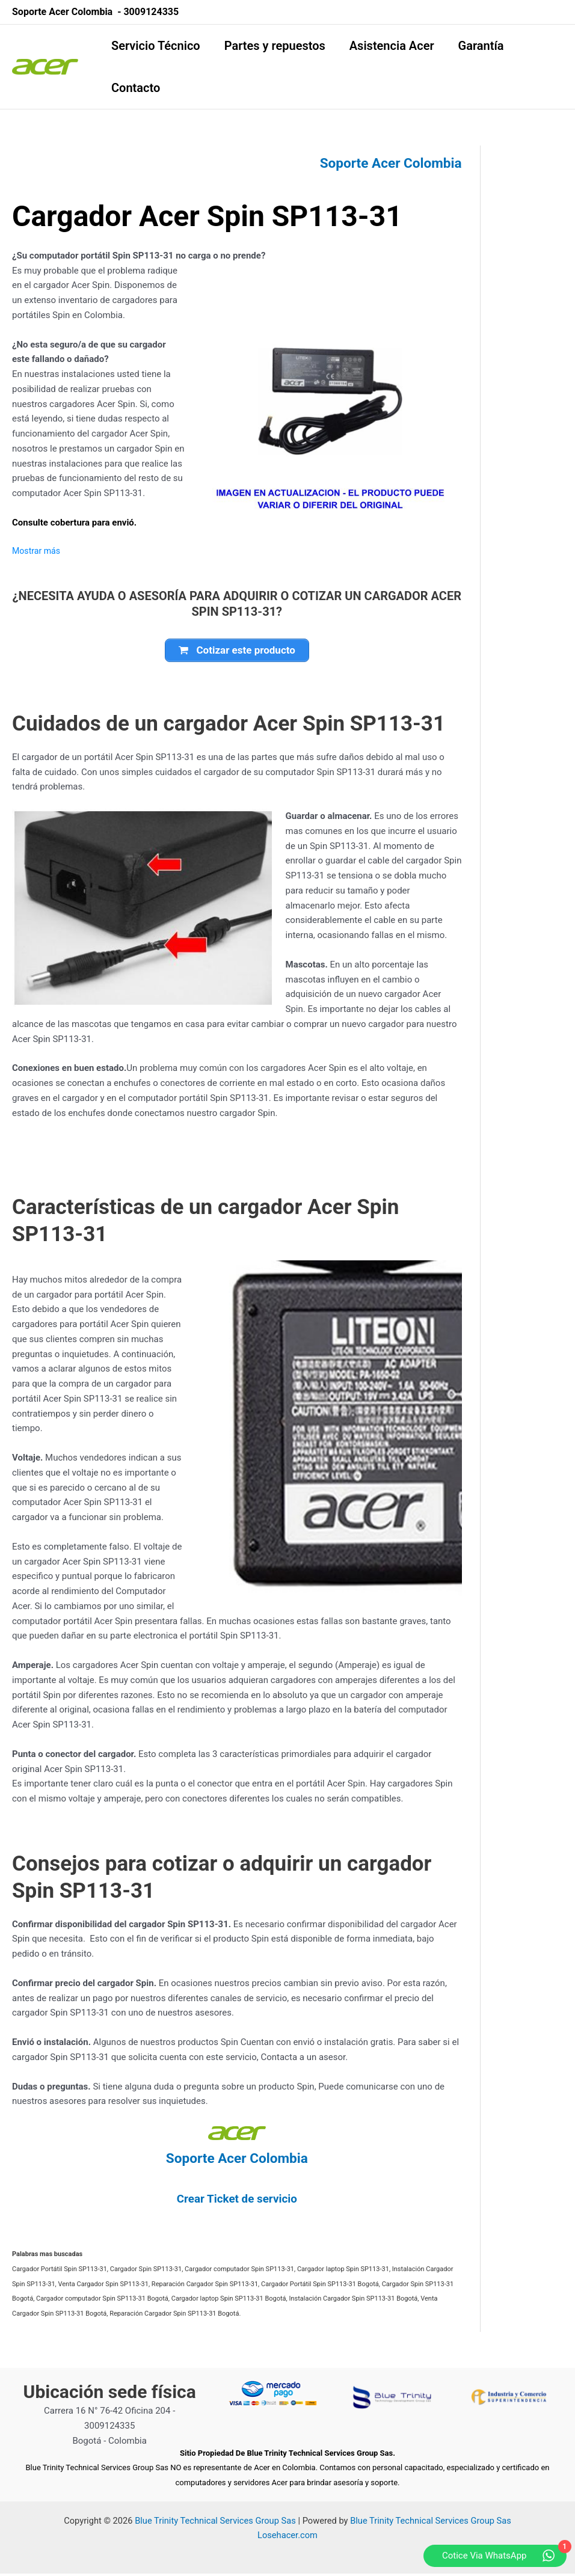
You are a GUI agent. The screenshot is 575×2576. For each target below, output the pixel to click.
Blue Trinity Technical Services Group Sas (215, 2523)
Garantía (481, 45)
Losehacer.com (287, 2538)
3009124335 (151, 11)
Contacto (135, 88)
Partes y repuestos (274, 45)
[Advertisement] (537, 326)
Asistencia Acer (391, 45)
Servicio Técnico (155, 45)
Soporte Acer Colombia (386, 163)
